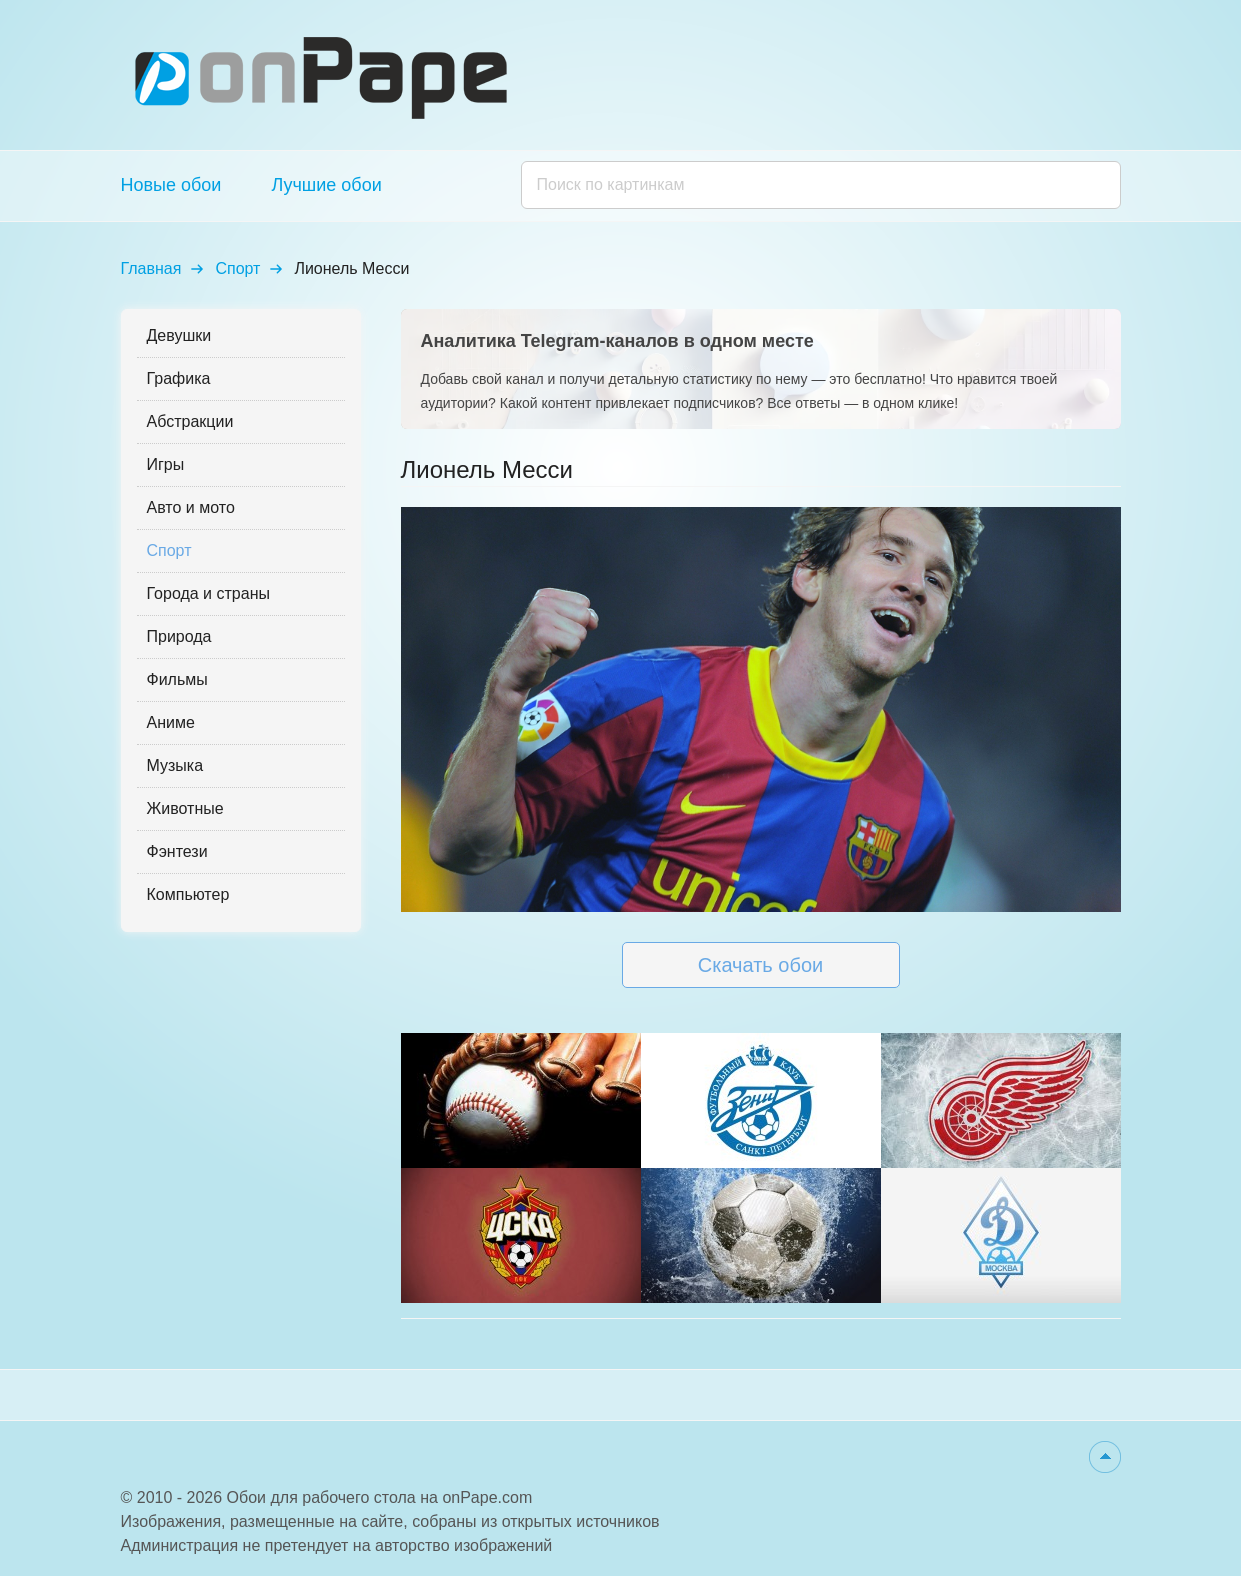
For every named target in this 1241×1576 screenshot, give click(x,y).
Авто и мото (191, 507)
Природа (179, 636)
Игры (166, 464)
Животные (185, 808)
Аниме (171, 722)
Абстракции (190, 421)
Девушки (179, 335)
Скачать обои (760, 965)
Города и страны (208, 593)
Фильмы (177, 679)
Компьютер (188, 894)
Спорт (237, 268)
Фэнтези (177, 851)
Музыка (175, 765)
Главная (151, 268)
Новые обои (171, 185)
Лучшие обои (326, 185)
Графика (179, 378)
